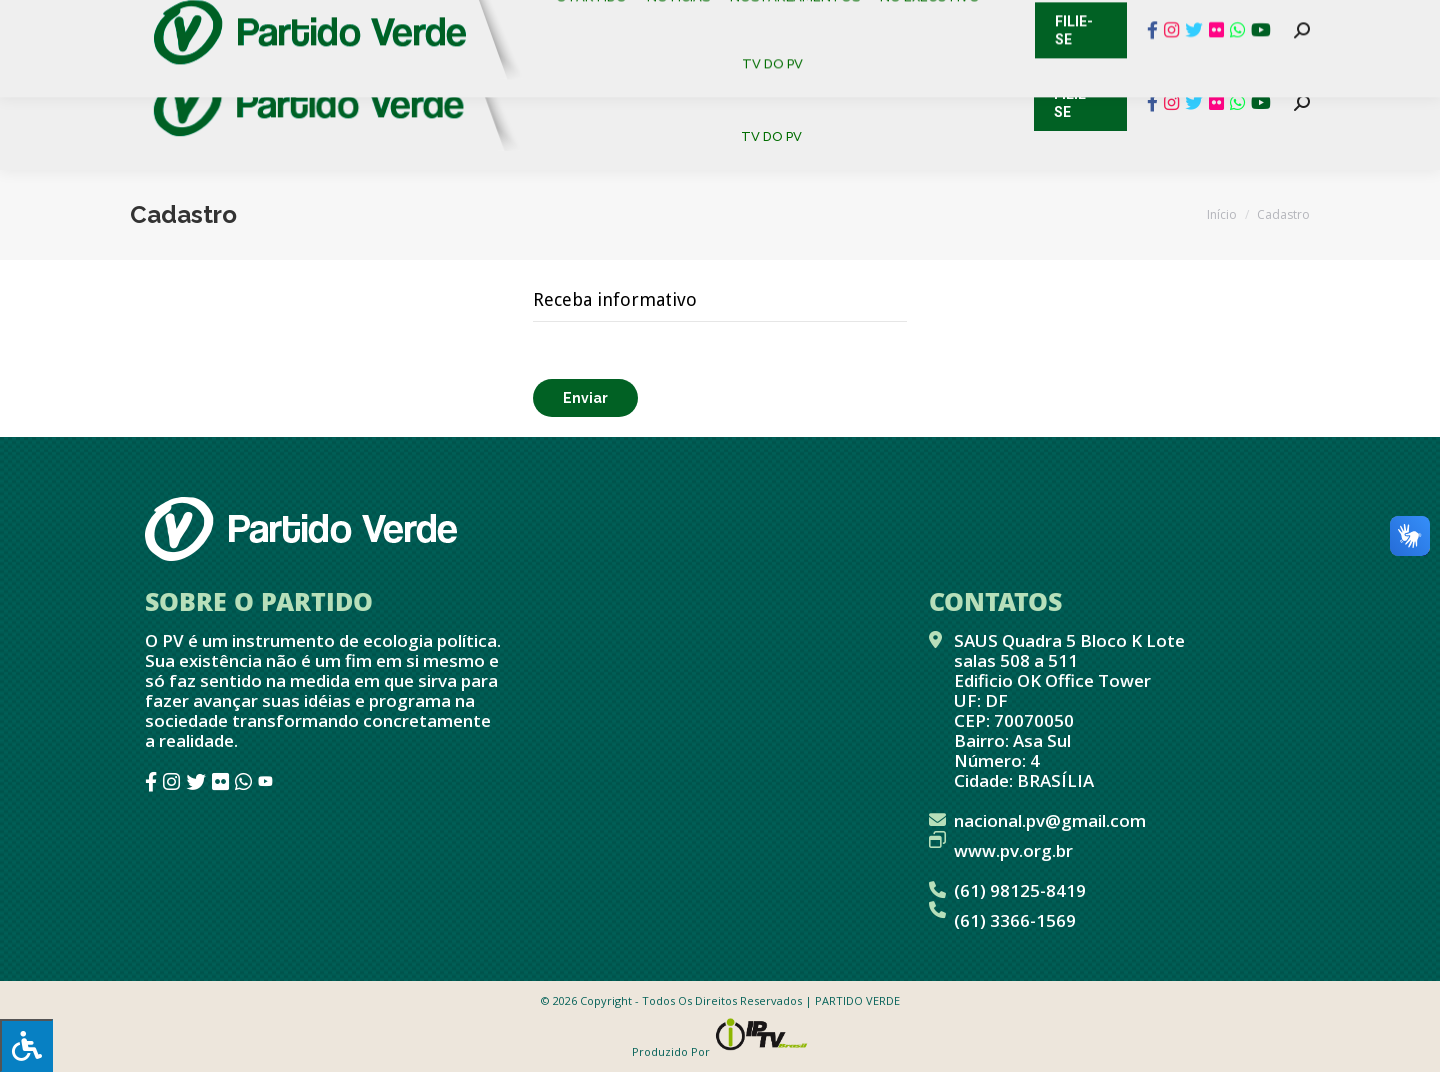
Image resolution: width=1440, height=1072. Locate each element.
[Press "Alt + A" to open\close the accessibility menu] (26, 1045)
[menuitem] (599, 69)
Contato (114, 20)
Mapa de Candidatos (620, 20)
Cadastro (214, 20)
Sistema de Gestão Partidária (397, 20)
